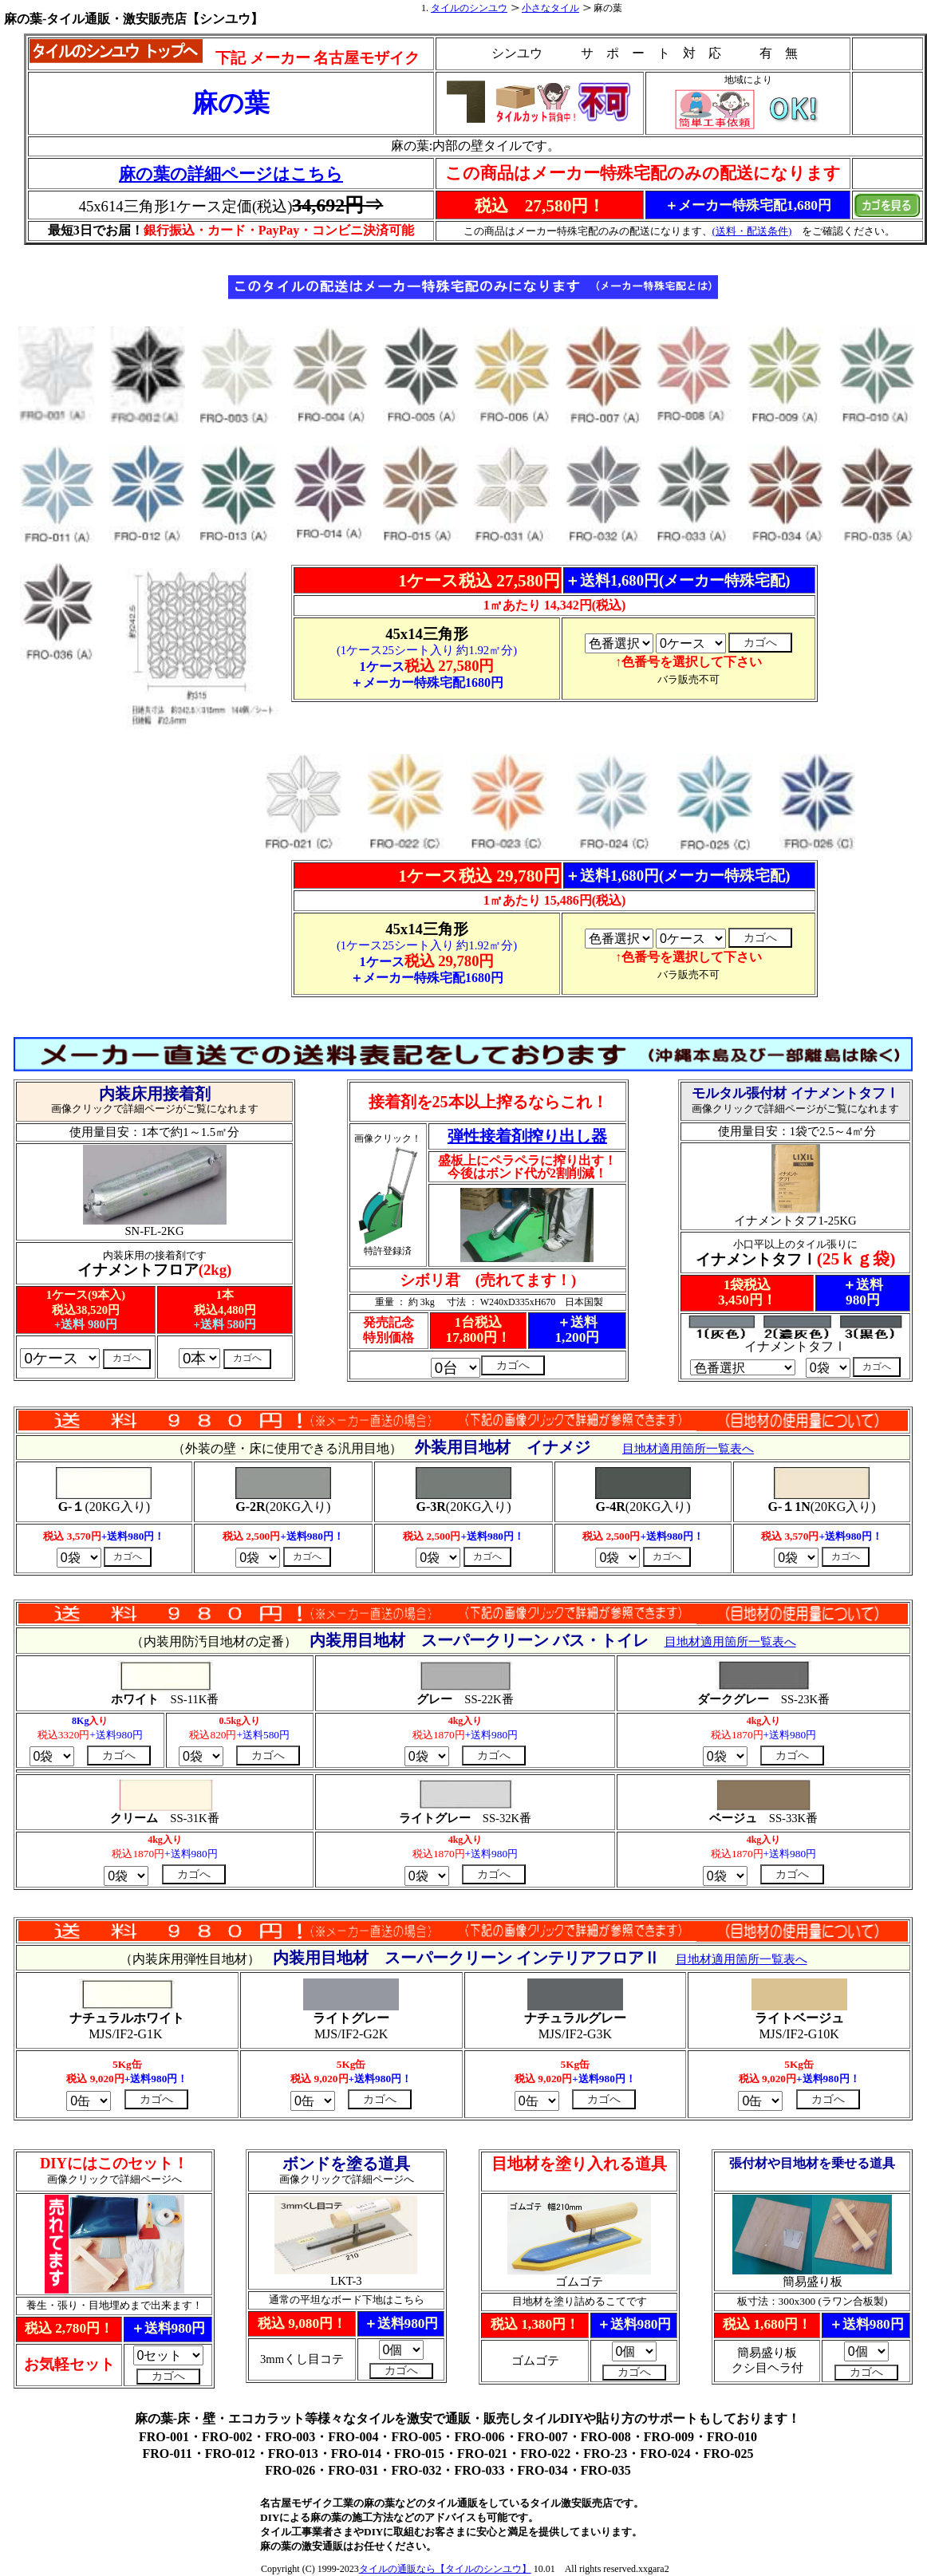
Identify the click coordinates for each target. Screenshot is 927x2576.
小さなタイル (550, 8)
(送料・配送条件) (752, 231)
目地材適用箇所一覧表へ (741, 1959)
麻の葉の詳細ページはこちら (231, 173)
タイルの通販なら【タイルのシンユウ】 (445, 2568)
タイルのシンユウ (469, 8)
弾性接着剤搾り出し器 (527, 1136)
